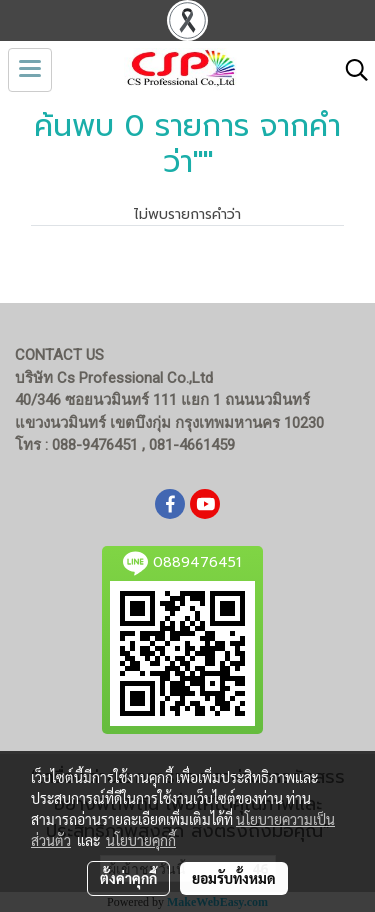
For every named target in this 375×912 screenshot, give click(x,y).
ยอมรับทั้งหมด (234, 878)
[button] (350, 70)
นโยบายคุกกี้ (141, 840)
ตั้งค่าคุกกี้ (128, 878)
